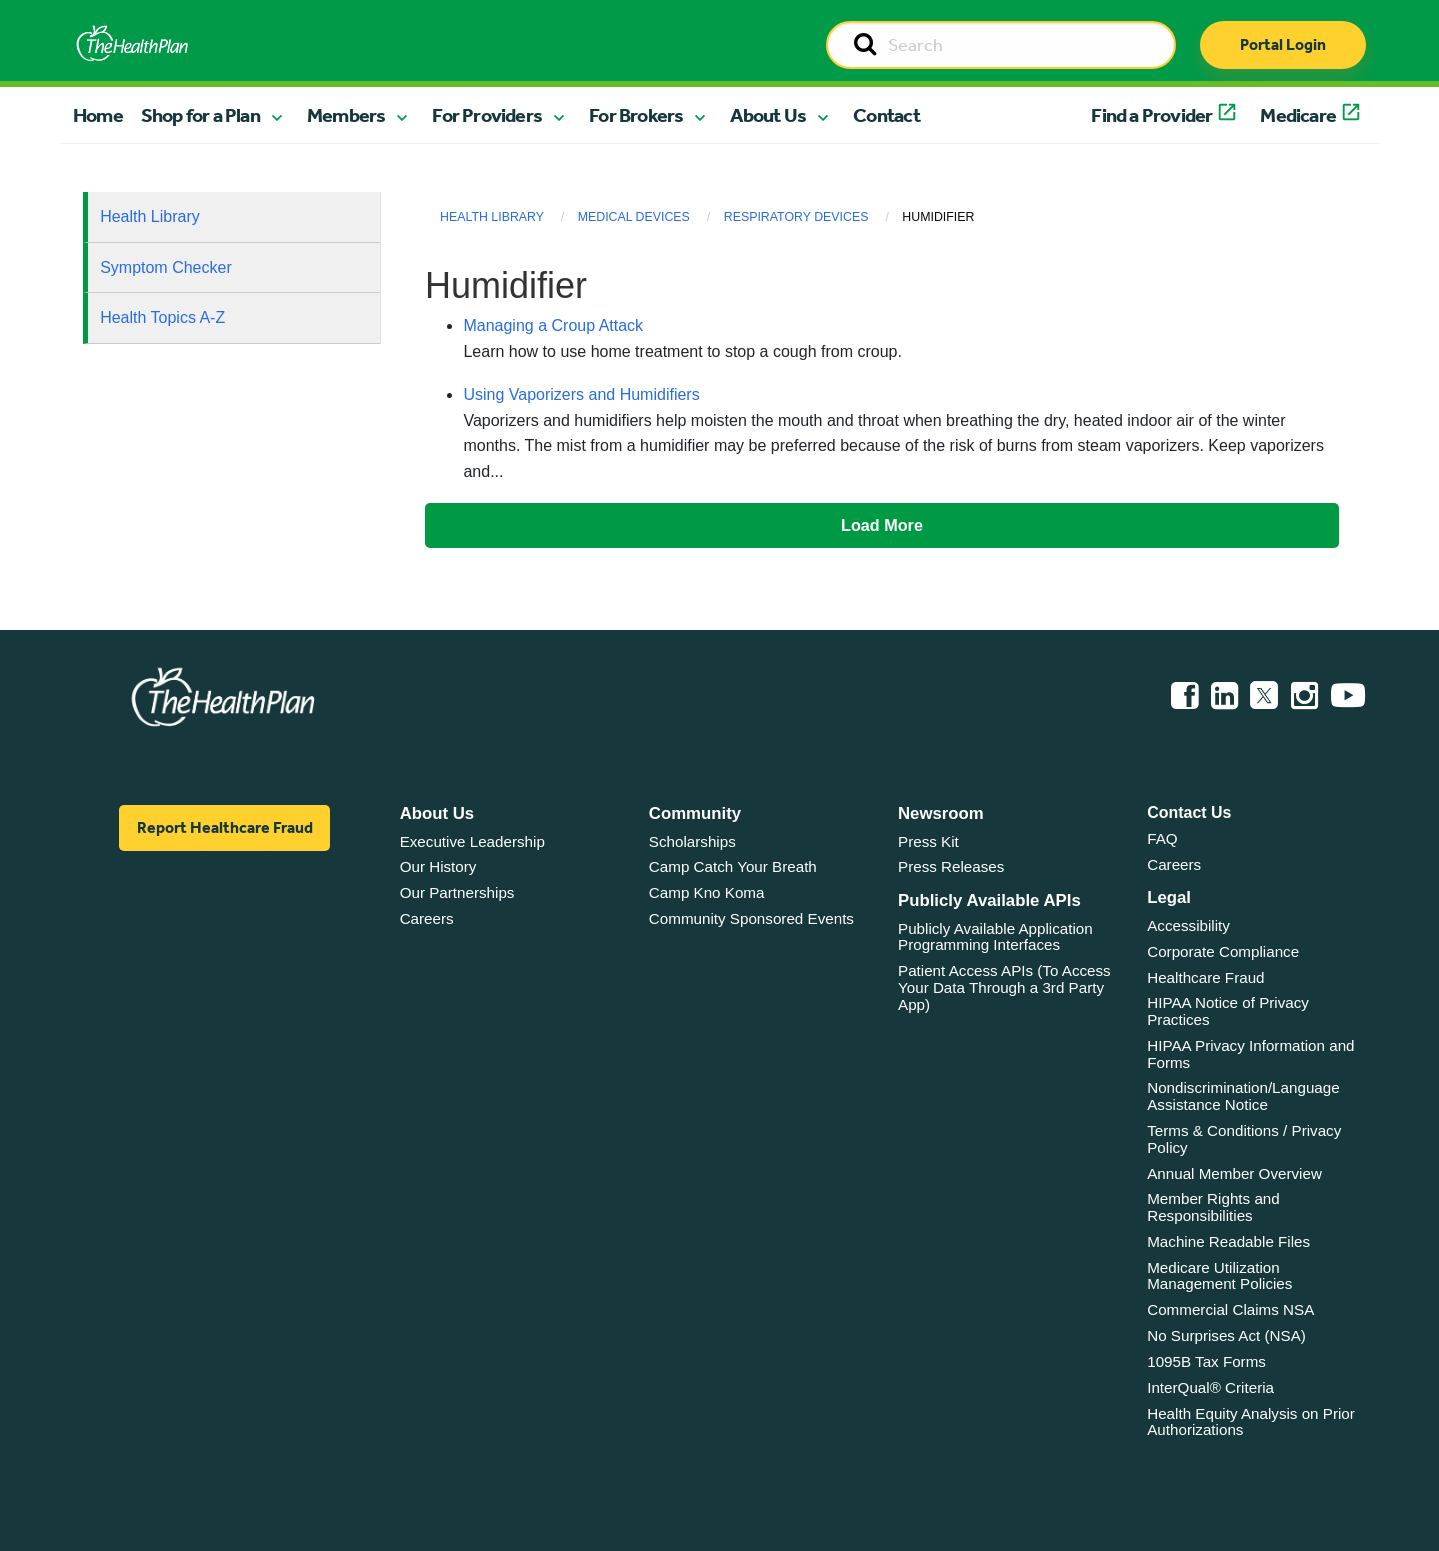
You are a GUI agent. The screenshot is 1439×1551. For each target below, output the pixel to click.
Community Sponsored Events (751, 918)
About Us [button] (768, 115)
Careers (427, 918)
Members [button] (346, 115)
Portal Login (1283, 44)
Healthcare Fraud (1205, 977)
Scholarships (692, 841)
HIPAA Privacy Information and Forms (1250, 1054)
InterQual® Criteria (1210, 1387)
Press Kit (928, 841)
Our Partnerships (457, 892)
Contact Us (1189, 812)
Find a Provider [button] (1151, 115)
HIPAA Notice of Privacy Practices (1228, 1011)
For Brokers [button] (636, 115)
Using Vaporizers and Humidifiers (581, 394)
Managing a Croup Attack (553, 325)
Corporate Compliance (1223, 951)
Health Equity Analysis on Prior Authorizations (1251, 1422)
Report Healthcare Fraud (225, 827)
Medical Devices (634, 217)
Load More (882, 525)
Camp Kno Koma (707, 892)
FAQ (1162, 838)
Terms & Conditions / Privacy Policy (1244, 1139)
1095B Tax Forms (1206, 1361)
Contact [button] (886, 115)
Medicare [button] (1298, 115)
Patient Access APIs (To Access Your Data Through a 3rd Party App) (1004, 987)
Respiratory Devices (796, 217)
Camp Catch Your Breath (733, 866)
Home (98, 115)
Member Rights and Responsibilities (1213, 1207)
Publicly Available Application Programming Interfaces (995, 937)
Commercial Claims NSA (1230, 1309)
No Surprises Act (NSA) (1226, 1335)
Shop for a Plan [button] (200, 115)
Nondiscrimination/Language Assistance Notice (1243, 1096)
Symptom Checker (166, 267)
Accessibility (1188, 925)
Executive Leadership (472, 841)
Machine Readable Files (1228, 1241)
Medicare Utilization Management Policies (1219, 1276)
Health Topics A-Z (162, 317)
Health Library (150, 216)
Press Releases (951, 866)
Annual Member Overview (1234, 1173)
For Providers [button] (487, 115)
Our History (438, 866)
